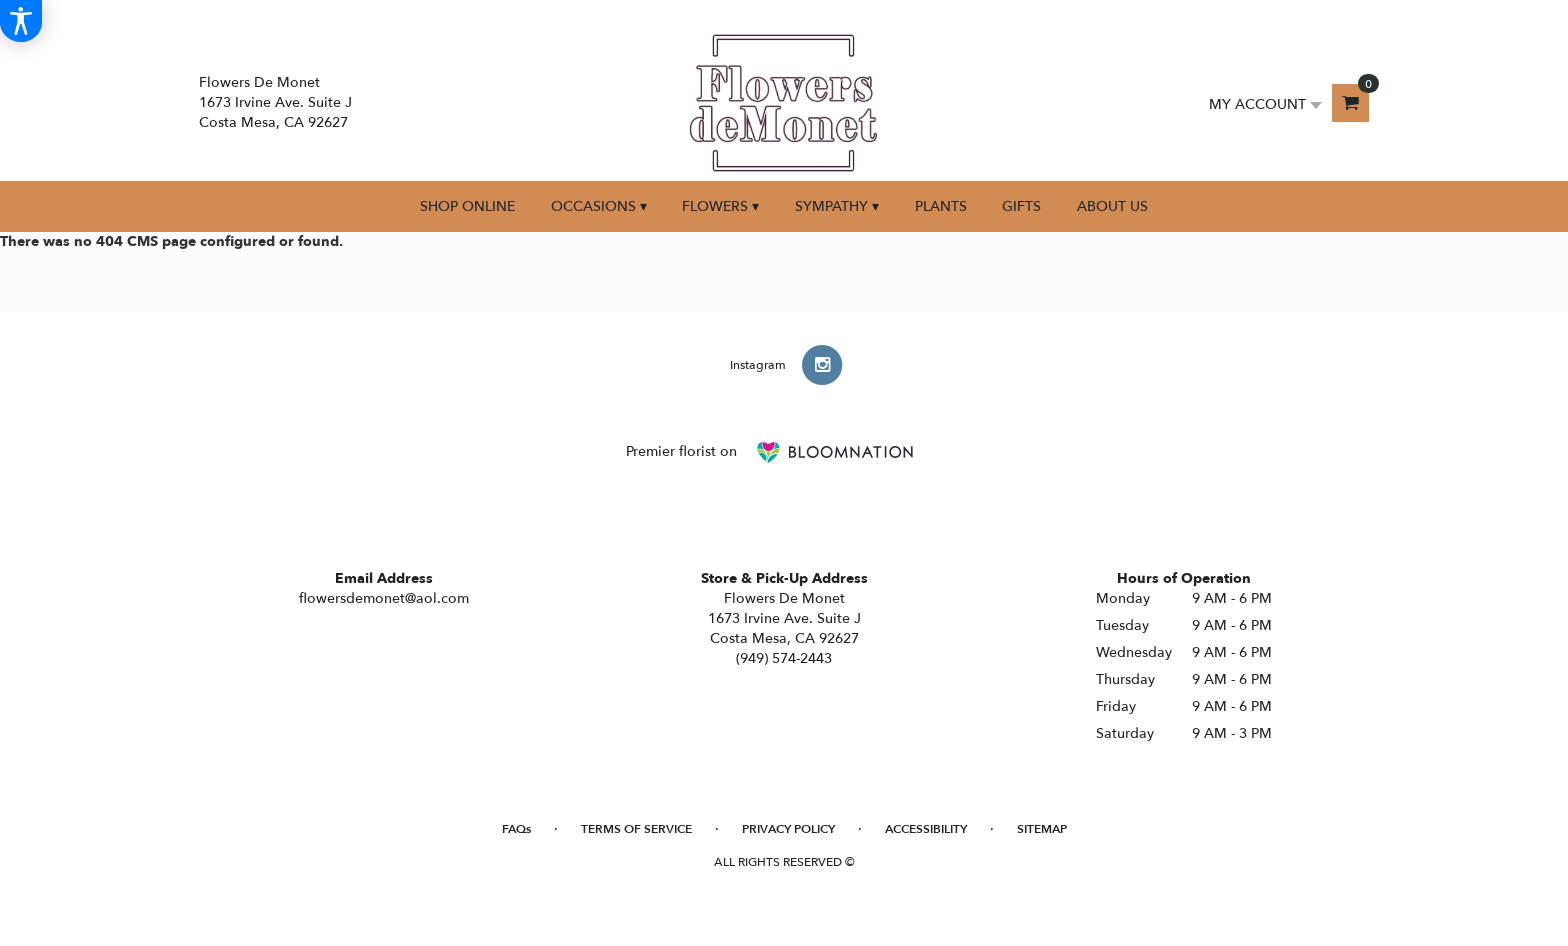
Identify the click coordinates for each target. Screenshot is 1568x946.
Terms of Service (636, 829)
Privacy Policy (788, 829)
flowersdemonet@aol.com (384, 598)
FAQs (516, 829)
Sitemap (1042, 829)
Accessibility (926, 829)
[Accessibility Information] (21, 21)
